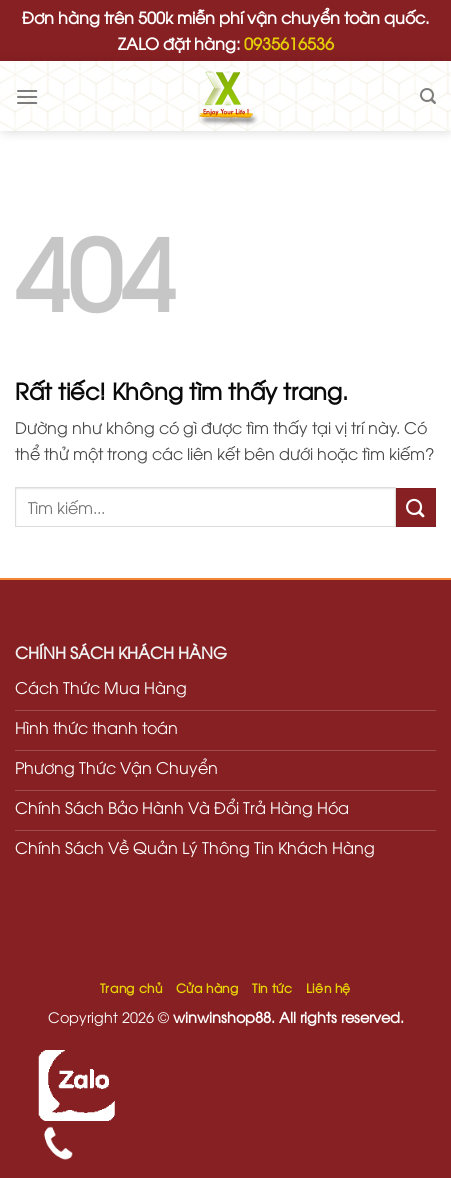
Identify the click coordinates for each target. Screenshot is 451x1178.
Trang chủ (131, 987)
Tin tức (272, 987)
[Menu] (27, 96)
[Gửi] (416, 507)
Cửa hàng (207, 987)
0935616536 (289, 43)
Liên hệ (328, 987)
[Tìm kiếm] (428, 96)
